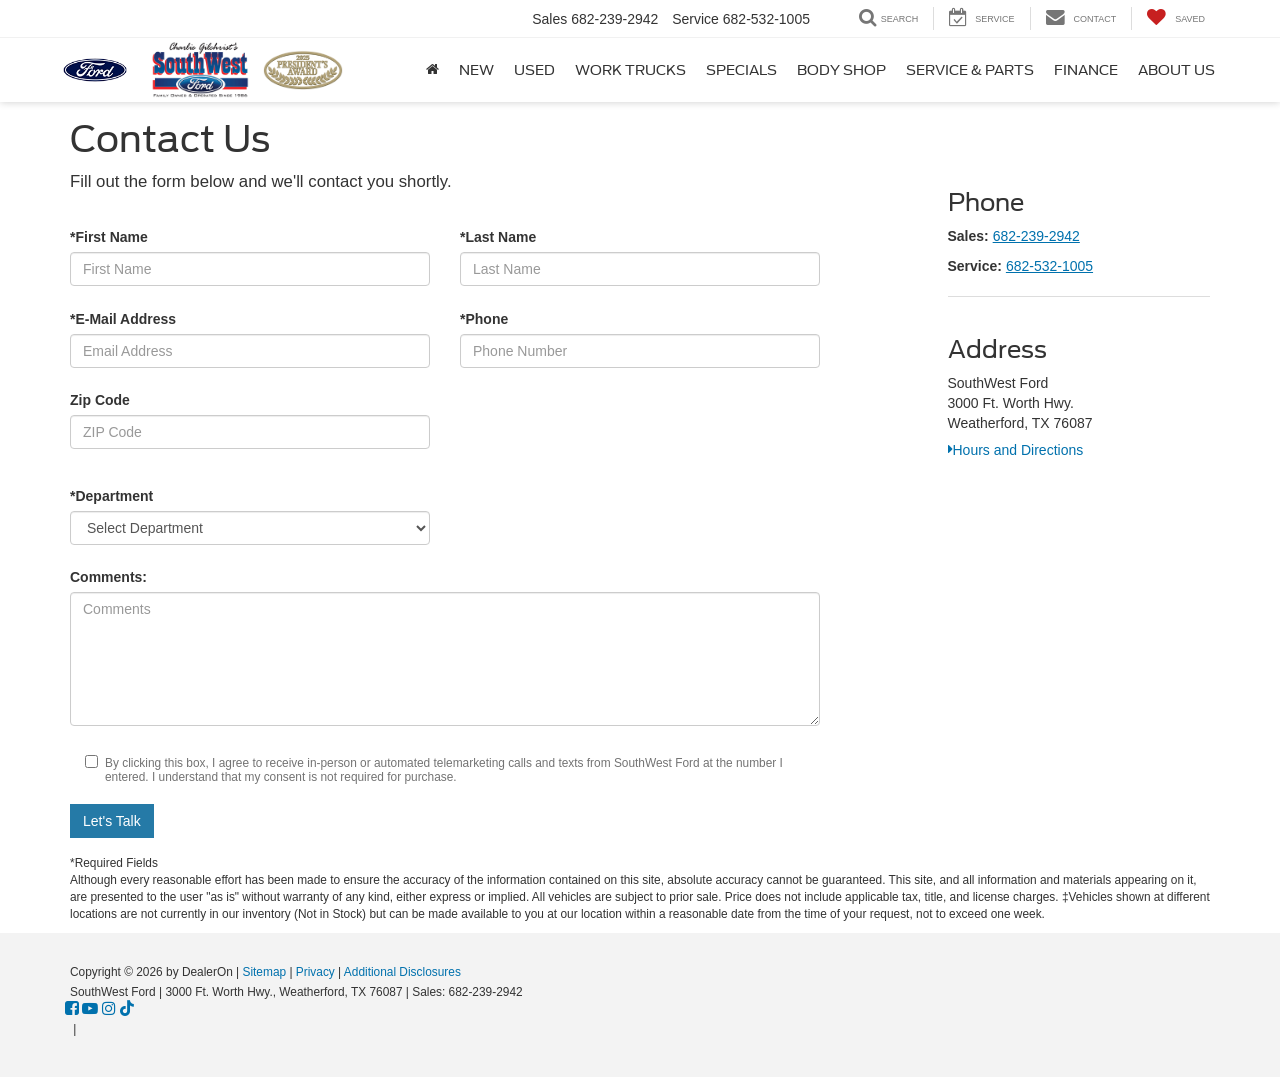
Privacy (315, 972)
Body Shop (841, 70)
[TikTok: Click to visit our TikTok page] (127, 1009)
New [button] (476, 70)
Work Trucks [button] (630, 70)
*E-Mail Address (123, 319)
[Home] (432, 70)
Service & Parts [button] (970, 70)
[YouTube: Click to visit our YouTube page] (90, 1009)
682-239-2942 (1036, 236)
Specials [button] (741, 70)
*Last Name (498, 237)
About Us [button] (1176, 70)
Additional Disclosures (402, 972)
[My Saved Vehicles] (1175, 18)
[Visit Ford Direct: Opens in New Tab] (85, 1029)
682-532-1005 (1049, 266)
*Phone (484, 319)
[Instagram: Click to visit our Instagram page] (109, 1009)
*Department (111, 496)
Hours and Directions (1016, 450)
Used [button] (534, 70)
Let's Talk (112, 821)
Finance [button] (1086, 70)
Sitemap (264, 972)
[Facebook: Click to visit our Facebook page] (72, 1009)
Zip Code (100, 400)
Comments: (108, 577)
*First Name (109, 237)
